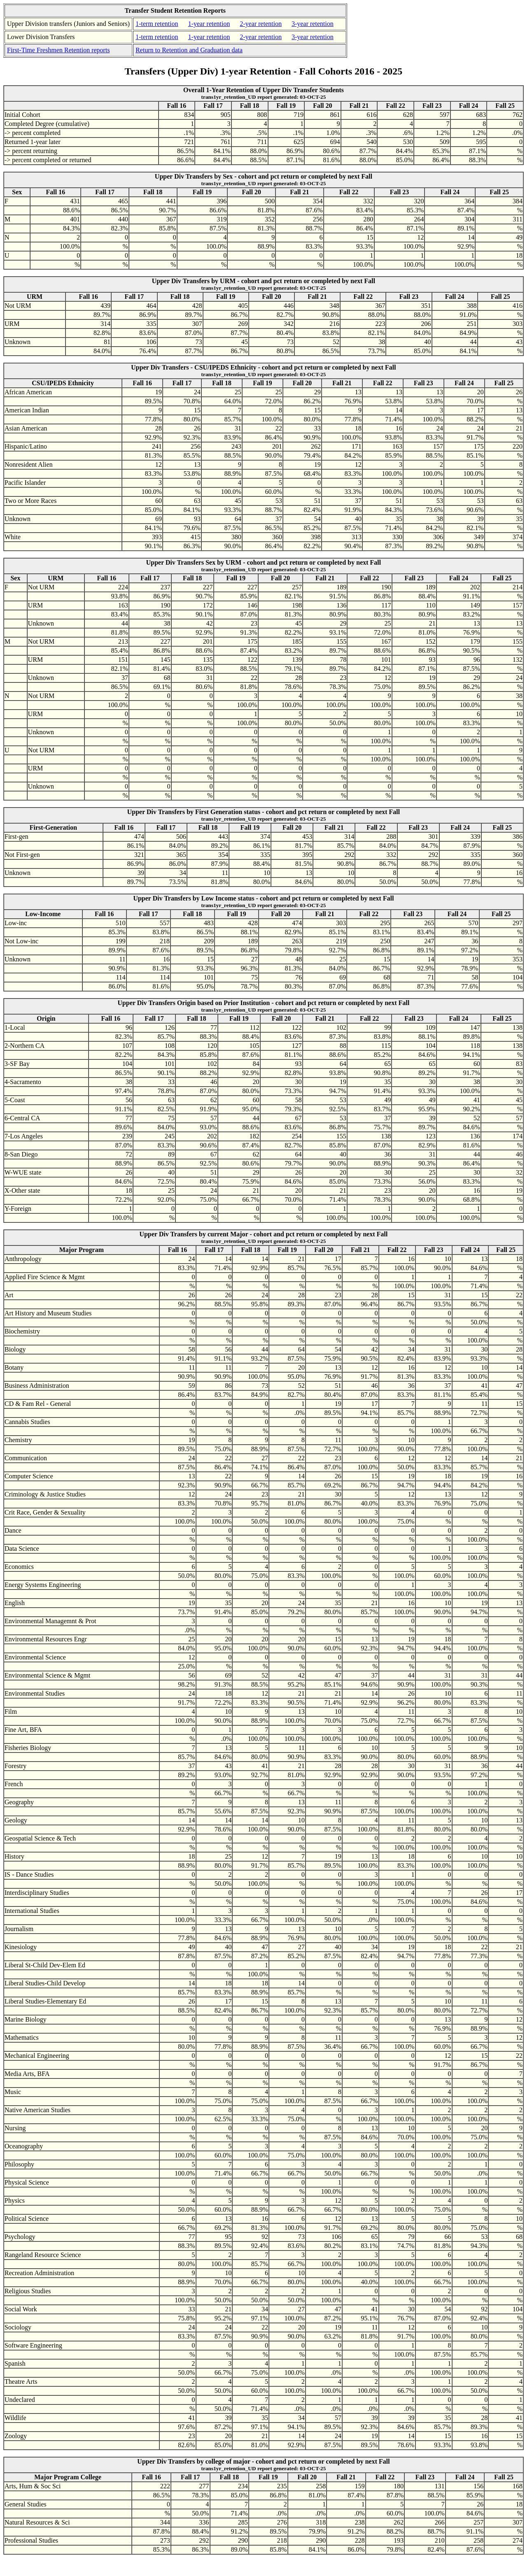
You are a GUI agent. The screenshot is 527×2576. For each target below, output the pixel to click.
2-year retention (261, 23)
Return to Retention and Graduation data (189, 50)
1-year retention (209, 23)
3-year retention (312, 23)
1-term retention (156, 23)
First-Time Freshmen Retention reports (58, 50)
